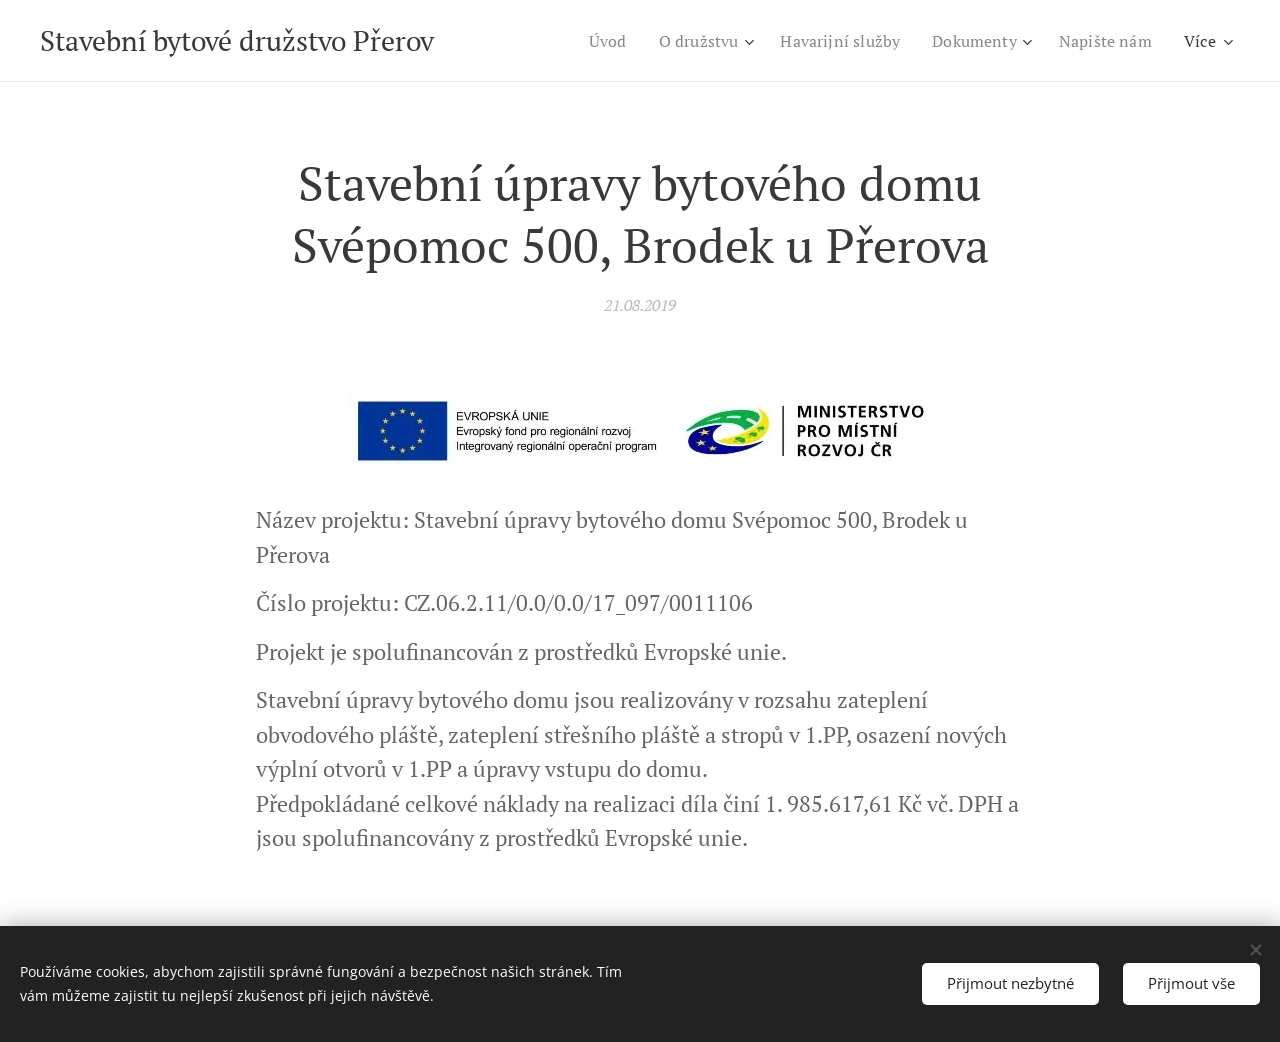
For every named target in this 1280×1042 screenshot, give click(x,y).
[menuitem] (583, 41)
